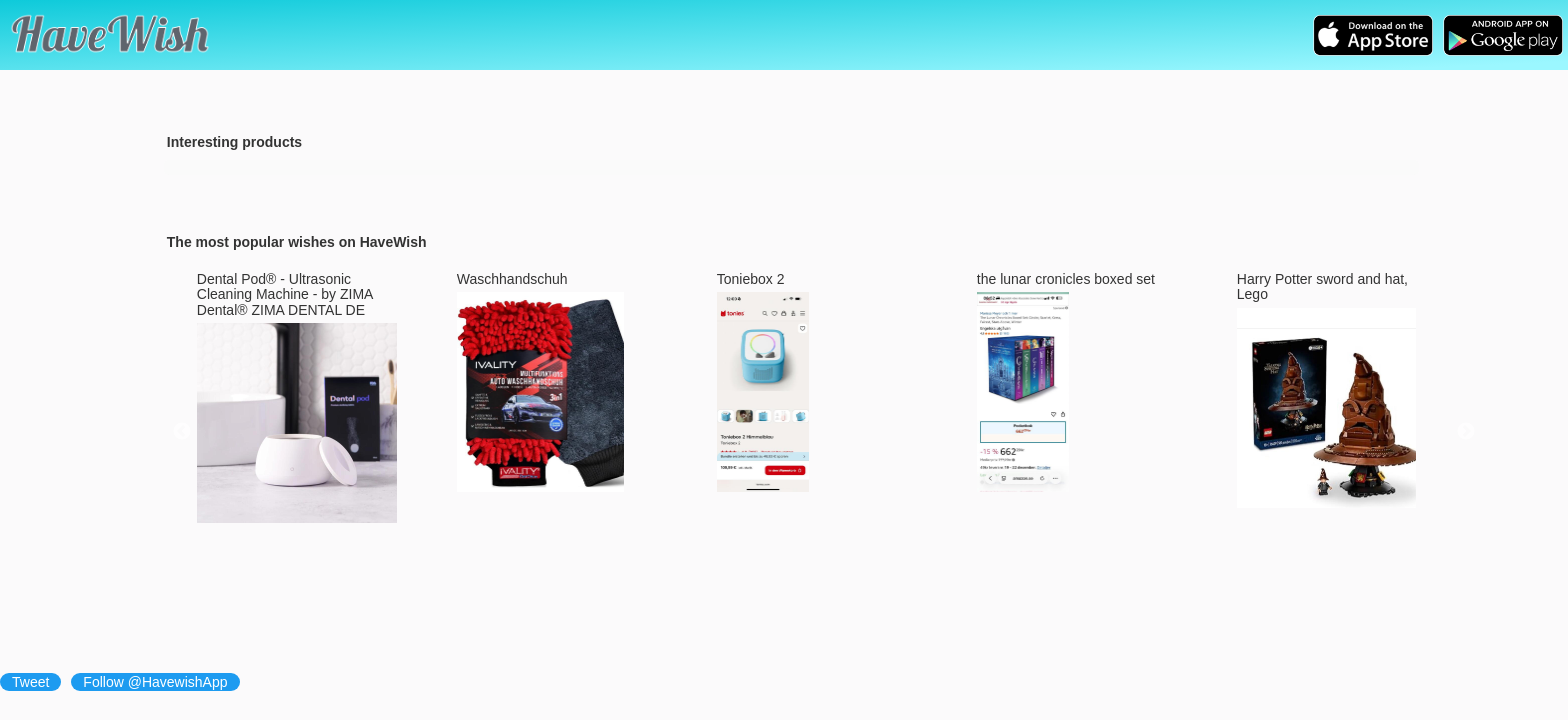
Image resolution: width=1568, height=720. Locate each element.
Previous (182, 432)
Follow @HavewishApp (155, 682)
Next (1466, 432)
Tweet (30, 682)
